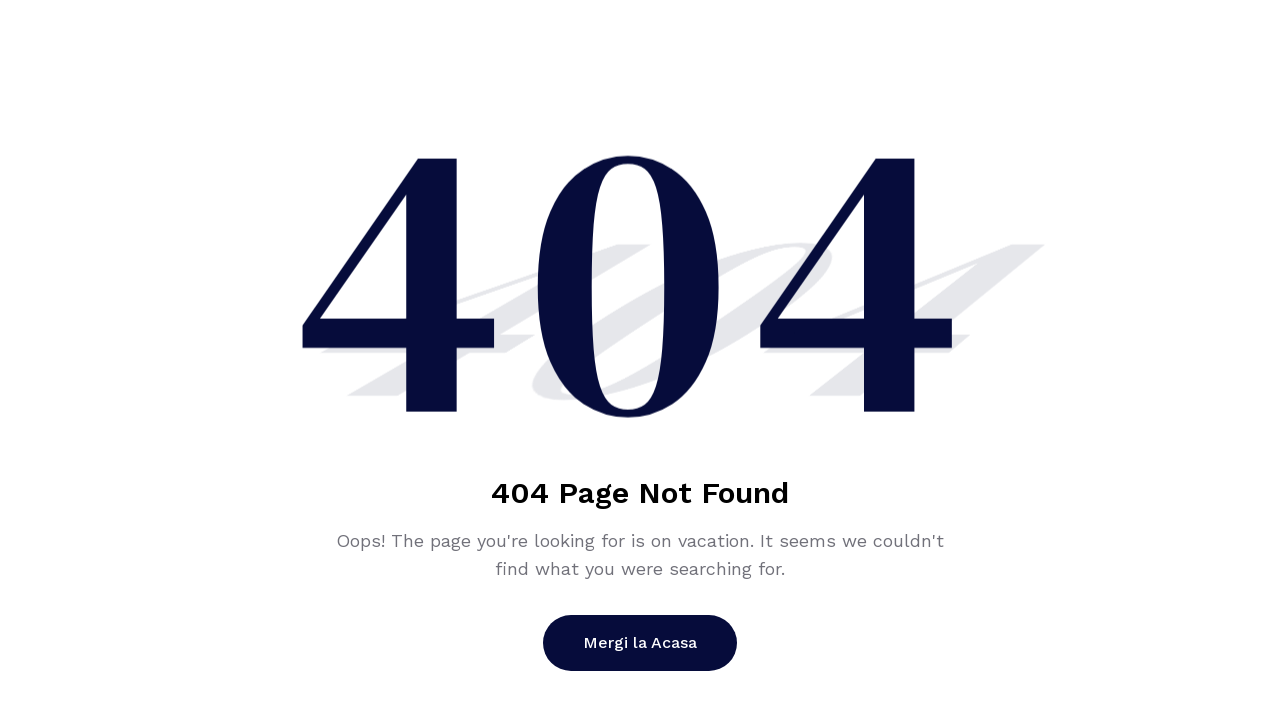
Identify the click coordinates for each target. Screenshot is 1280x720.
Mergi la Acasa (640, 642)
